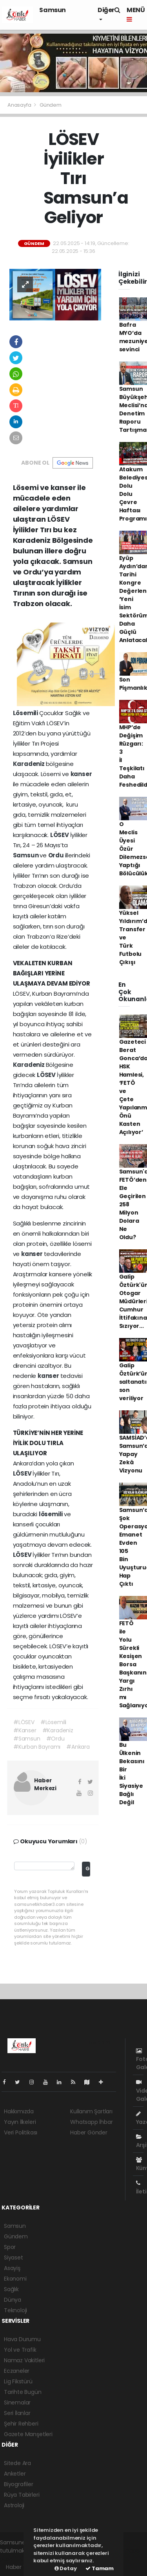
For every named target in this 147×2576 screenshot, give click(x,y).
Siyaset (13, 2257)
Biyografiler (18, 2484)
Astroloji (14, 2505)
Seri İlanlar (17, 2413)
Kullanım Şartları (91, 2111)
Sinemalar (17, 2402)
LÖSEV (60, 835)
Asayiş (12, 2268)
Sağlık (11, 2289)
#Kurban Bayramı (36, 1747)
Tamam (99, 2568)
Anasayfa (19, 105)
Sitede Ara (17, 2463)
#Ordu (55, 1738)
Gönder (87, 1868)
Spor (10, 2247)
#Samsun (26, 1738)
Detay (65, 2568)
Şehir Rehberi (21, 2424)
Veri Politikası (20, 2132)
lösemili (51, 1514)
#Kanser (24, 1730)
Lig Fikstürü (18, 2381)
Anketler (14, 2474)
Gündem (51, 105)
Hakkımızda (19, 2111)
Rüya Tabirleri (21, 2495)
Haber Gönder (88, 2132)
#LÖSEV (23, 1722)
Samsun (52, 9)
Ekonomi (15, 2279)
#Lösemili (53, 1722)
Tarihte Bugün (23, 2392)
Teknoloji (15, 2310)
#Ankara (78, 1747)
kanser (81, 774)
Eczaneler (16, 2371)
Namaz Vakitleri (24, 2360)
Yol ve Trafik (20, 2350)
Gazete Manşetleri (28, 2434)
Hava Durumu (22, 2339)
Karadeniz (29, 764)
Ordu (56, 855)
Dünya (12, 2300)
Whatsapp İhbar (91, 2122)
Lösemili (26, 713)
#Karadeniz (57, 1730)
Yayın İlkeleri (20, 2122)
